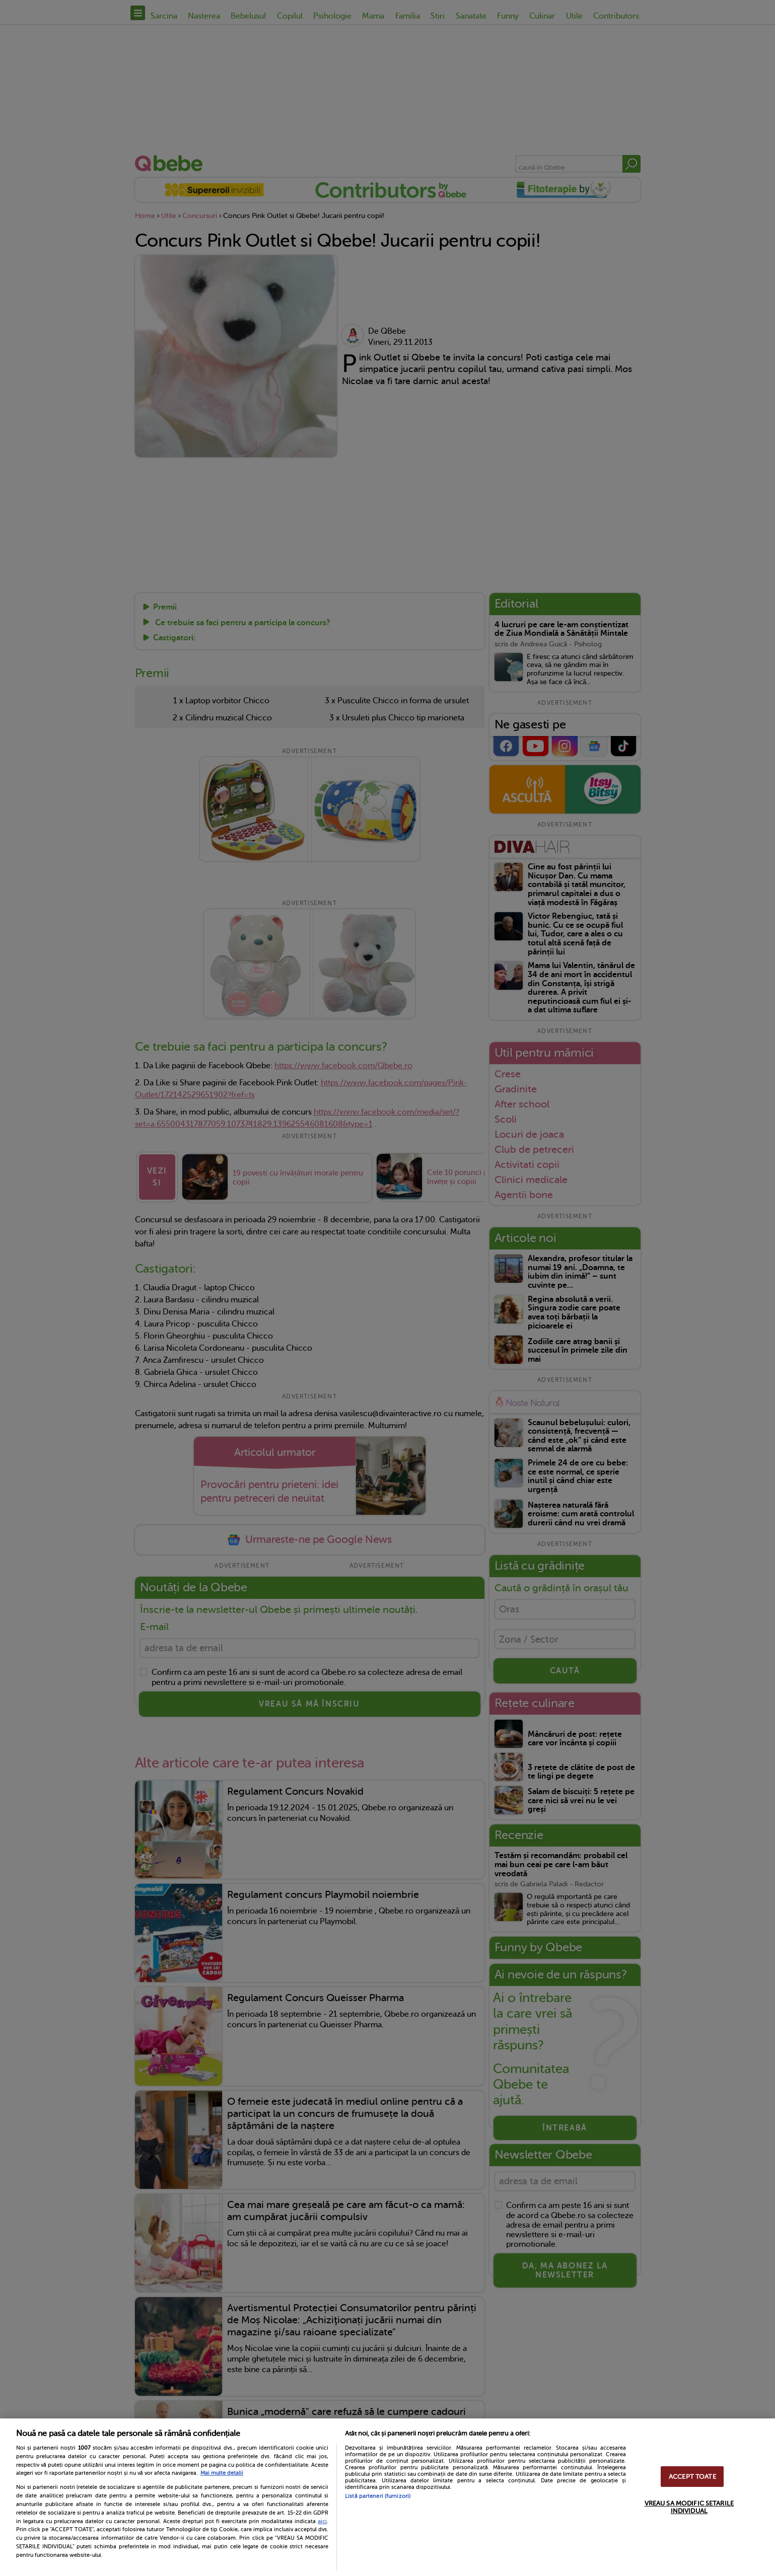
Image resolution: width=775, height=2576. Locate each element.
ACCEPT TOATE (692, 2476)
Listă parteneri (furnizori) (377, 2496)
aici (322, 2521)
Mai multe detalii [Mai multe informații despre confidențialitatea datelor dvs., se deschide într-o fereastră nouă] (221, 2473)
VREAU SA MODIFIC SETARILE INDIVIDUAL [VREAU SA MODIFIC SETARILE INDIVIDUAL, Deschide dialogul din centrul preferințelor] (689, 2507)
